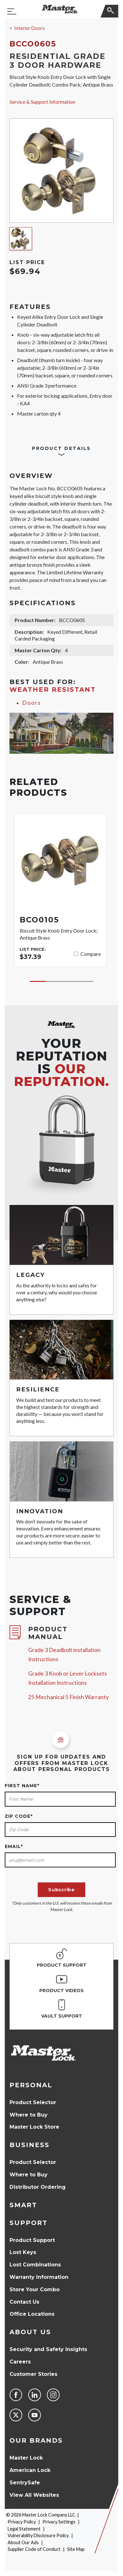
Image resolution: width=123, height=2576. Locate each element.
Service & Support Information (42, 102)
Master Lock (26, 2458)
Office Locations (32, 2314)
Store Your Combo (35, 2289)
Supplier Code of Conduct (34, 2549)
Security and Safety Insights (48, 2349)
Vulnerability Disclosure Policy (38, 2535)
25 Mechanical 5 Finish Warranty (68, 1697)
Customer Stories (33, 2374)
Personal (31, 2085)
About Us (30, 2332)
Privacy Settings (58, 2521)
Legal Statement (24, 2528)
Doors (31, 702)
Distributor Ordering (38, 2187)
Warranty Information (39, 2277)
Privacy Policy (22, 2521)
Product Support (32, 2240)
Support (29, 2223)
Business (29, 2145)
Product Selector (33, 2102)
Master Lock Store (34, 2127)
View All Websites (34, 2495)
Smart (23, 2205)
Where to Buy (29, 2115)
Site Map (76, 2549)
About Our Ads (23, 2542)
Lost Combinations (35, 2265)
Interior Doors (29, 28)
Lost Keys (23, 2252)
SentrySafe (25, 2483)
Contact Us (24, 2302)
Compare (91, 954)
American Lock (30, 2470)
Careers (20, 2362)
